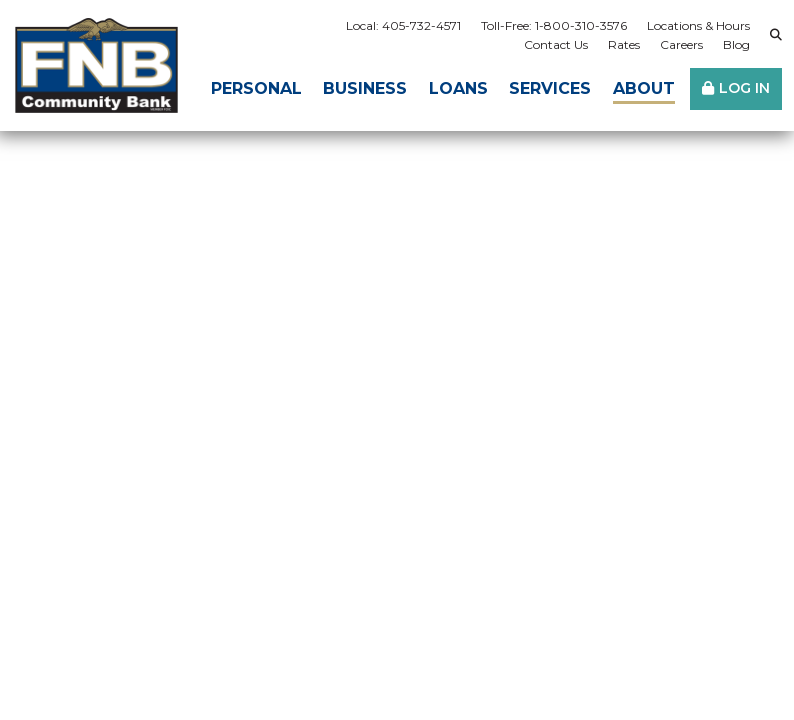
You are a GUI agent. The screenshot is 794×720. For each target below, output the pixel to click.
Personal (256, 88)
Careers (681, 44)
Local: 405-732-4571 (403, 25)
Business (365, 88)
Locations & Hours (698, 25)
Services (550, 88)
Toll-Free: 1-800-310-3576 (554, 25)
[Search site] (776, 35)
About (644, 88)
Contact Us (556, 44)
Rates (624, 44)
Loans (458, 88)
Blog (736, 44)
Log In (744, 88)
